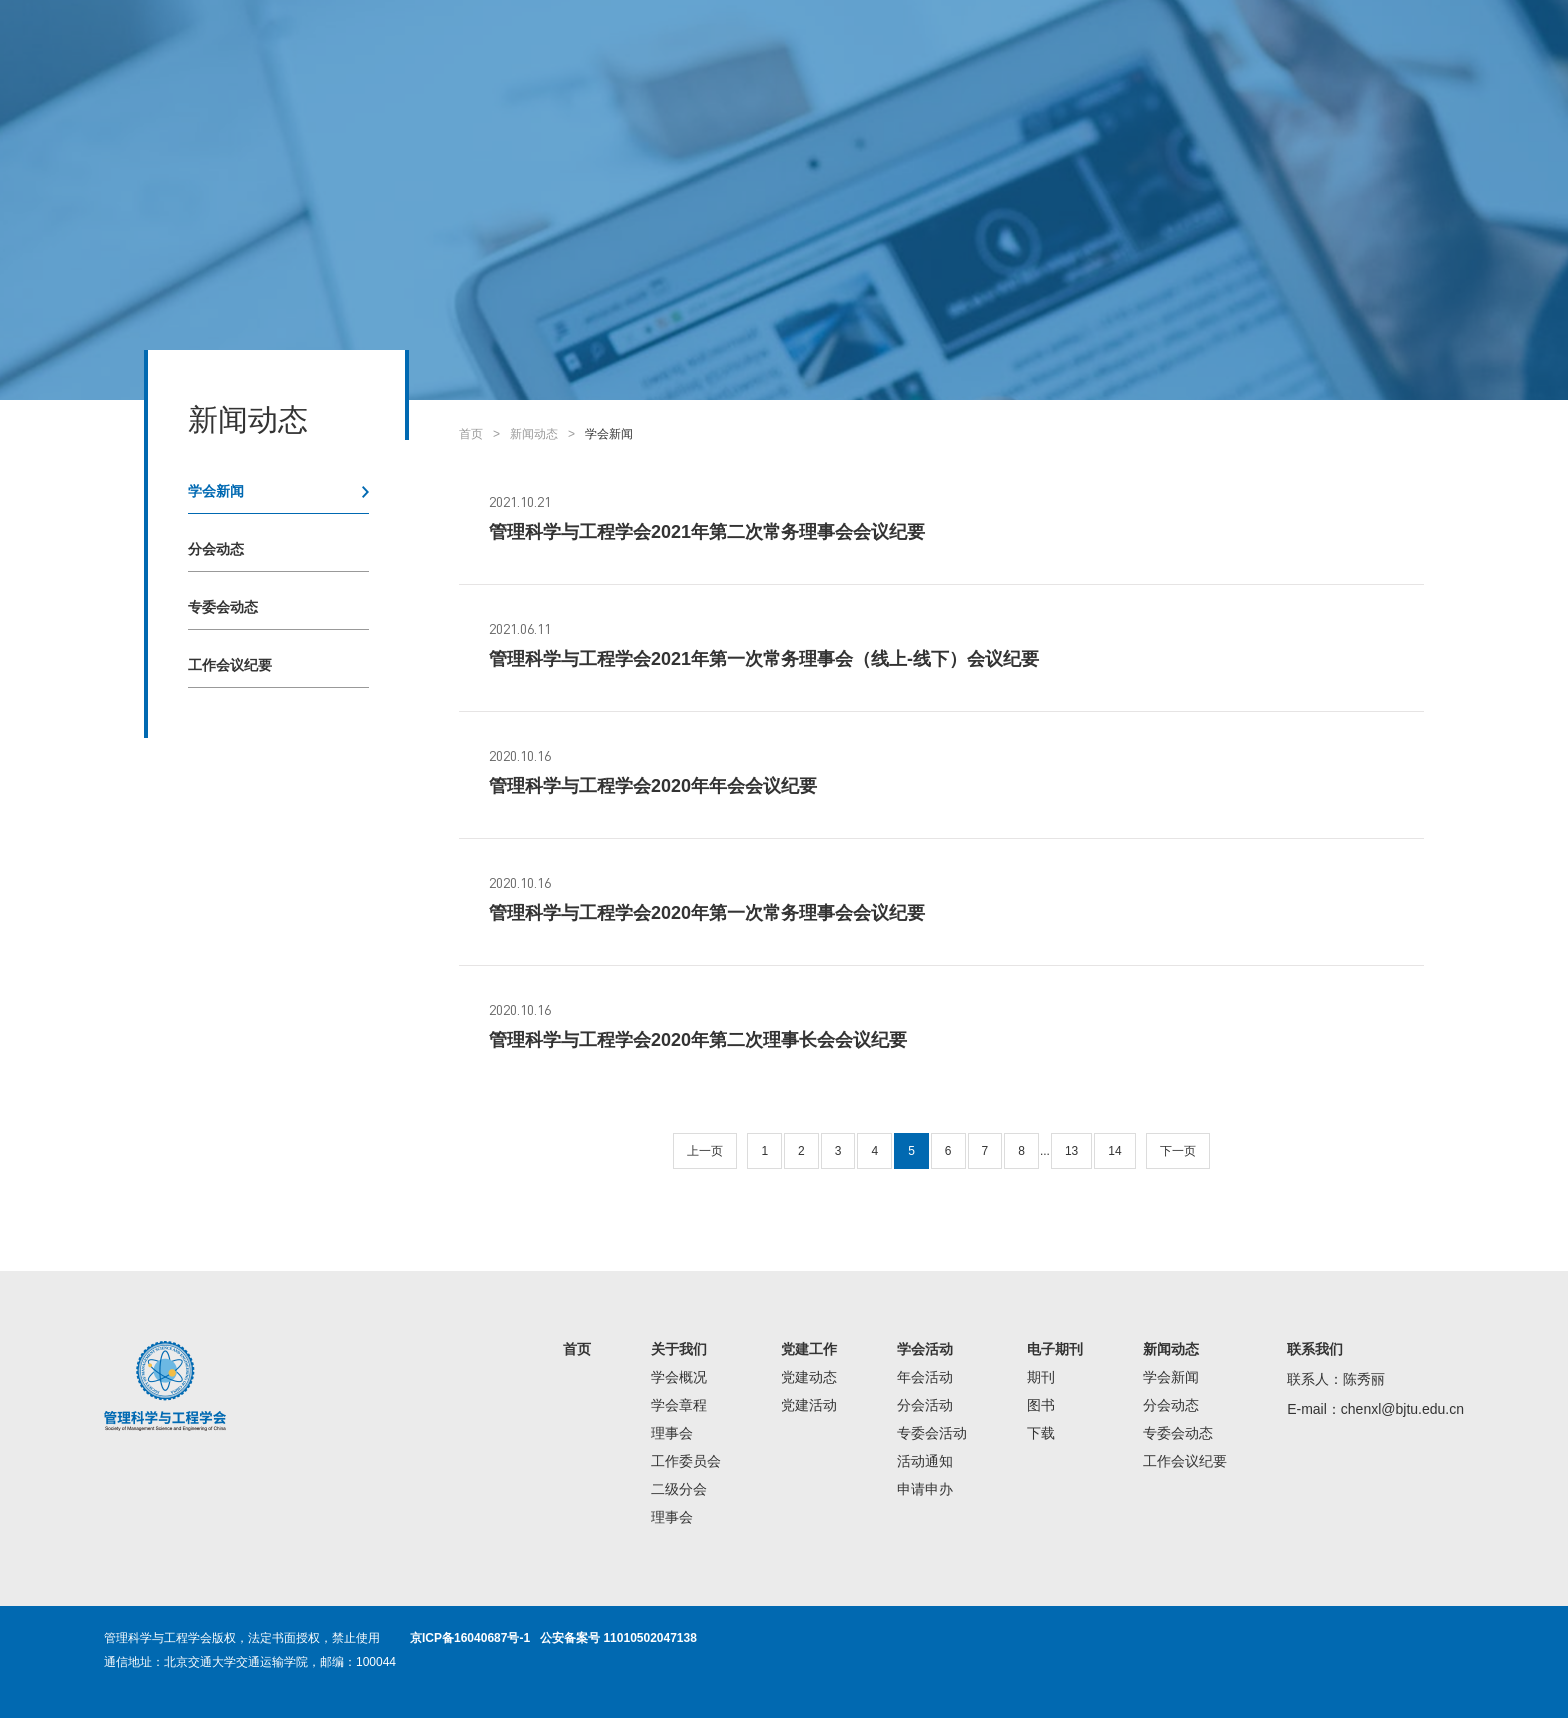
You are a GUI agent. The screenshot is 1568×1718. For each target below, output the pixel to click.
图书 (1041, 1405)
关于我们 (679, 1349)
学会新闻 (216, 491)
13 (1071, 1151)
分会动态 (216, 549)
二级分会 (679, 1489)
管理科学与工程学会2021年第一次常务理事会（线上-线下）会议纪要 (764, 659)
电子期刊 (1055, 1349)
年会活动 (925, 1377)
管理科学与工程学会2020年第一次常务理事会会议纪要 (707, 913)
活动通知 (925, 1461)
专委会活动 (932, 1433)
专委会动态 (223, 607)
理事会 (672, 1433)
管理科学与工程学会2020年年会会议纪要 (653, 786)
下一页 (1178, 1151)
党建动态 (809, 1377)
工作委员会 (686, 1461)
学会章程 (679, 1405)
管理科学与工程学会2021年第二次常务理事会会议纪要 (707, 532)
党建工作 (809, 1349)
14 (1114, 1151)
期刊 (1041, 1377)
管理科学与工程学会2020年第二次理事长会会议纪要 (698, 1040)
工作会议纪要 (230, 665)
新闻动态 (534, 434)
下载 (1041, 1433)
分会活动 (925, 1405)
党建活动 (809, 1405)
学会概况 (679, 1377)
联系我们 (1315, 1349)
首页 (471, 434)
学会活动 (925, 1349)
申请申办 (925, 1489)
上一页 (705, 1151)
